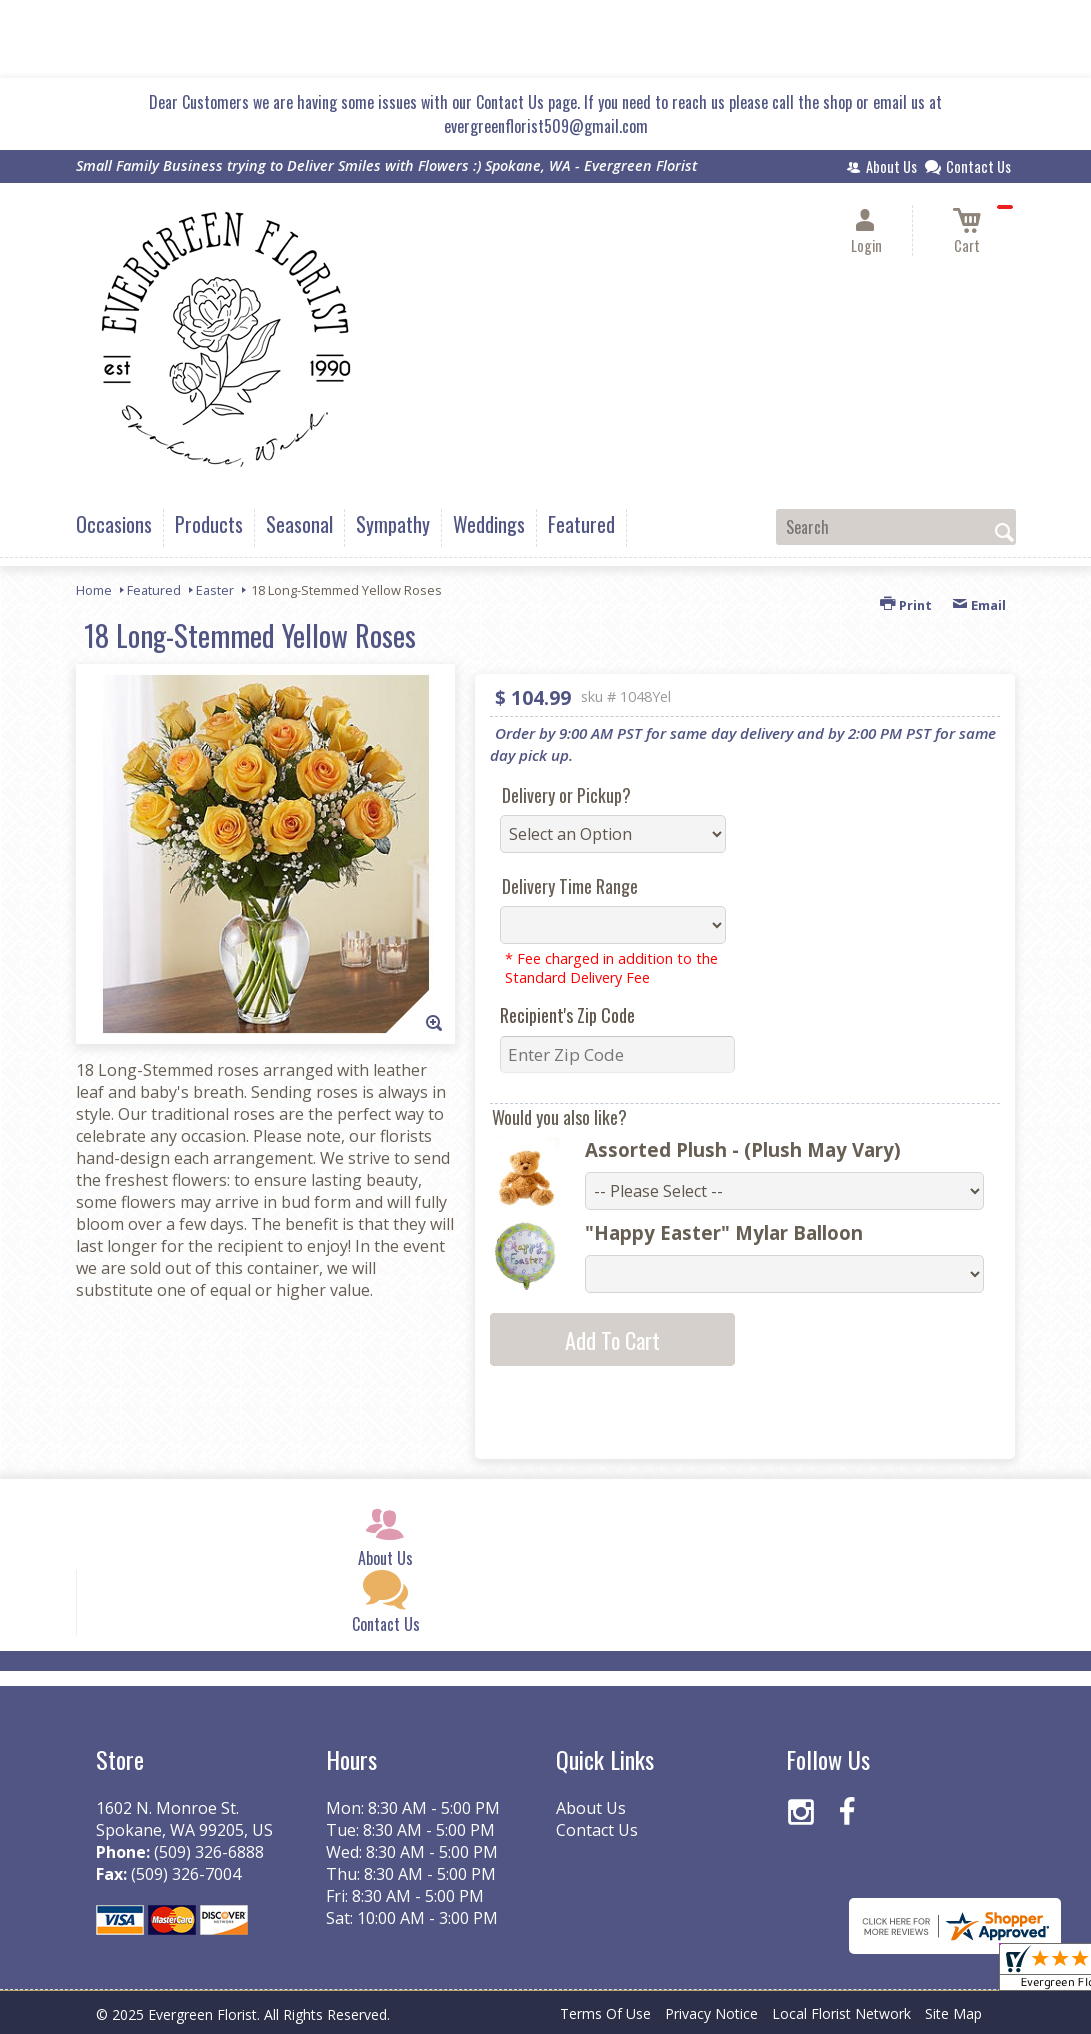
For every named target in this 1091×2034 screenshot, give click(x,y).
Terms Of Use (605, 2013)
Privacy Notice (711, 2013)
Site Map (953, 2013)
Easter (215, 590)
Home (94, 590)
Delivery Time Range (570, 886)
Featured (154, 590)
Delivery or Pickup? (566, 795)
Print (906, 605)
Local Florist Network (841, 2013)
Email (979, 605)
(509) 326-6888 (209, 1852)
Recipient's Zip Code (567, 1015)
